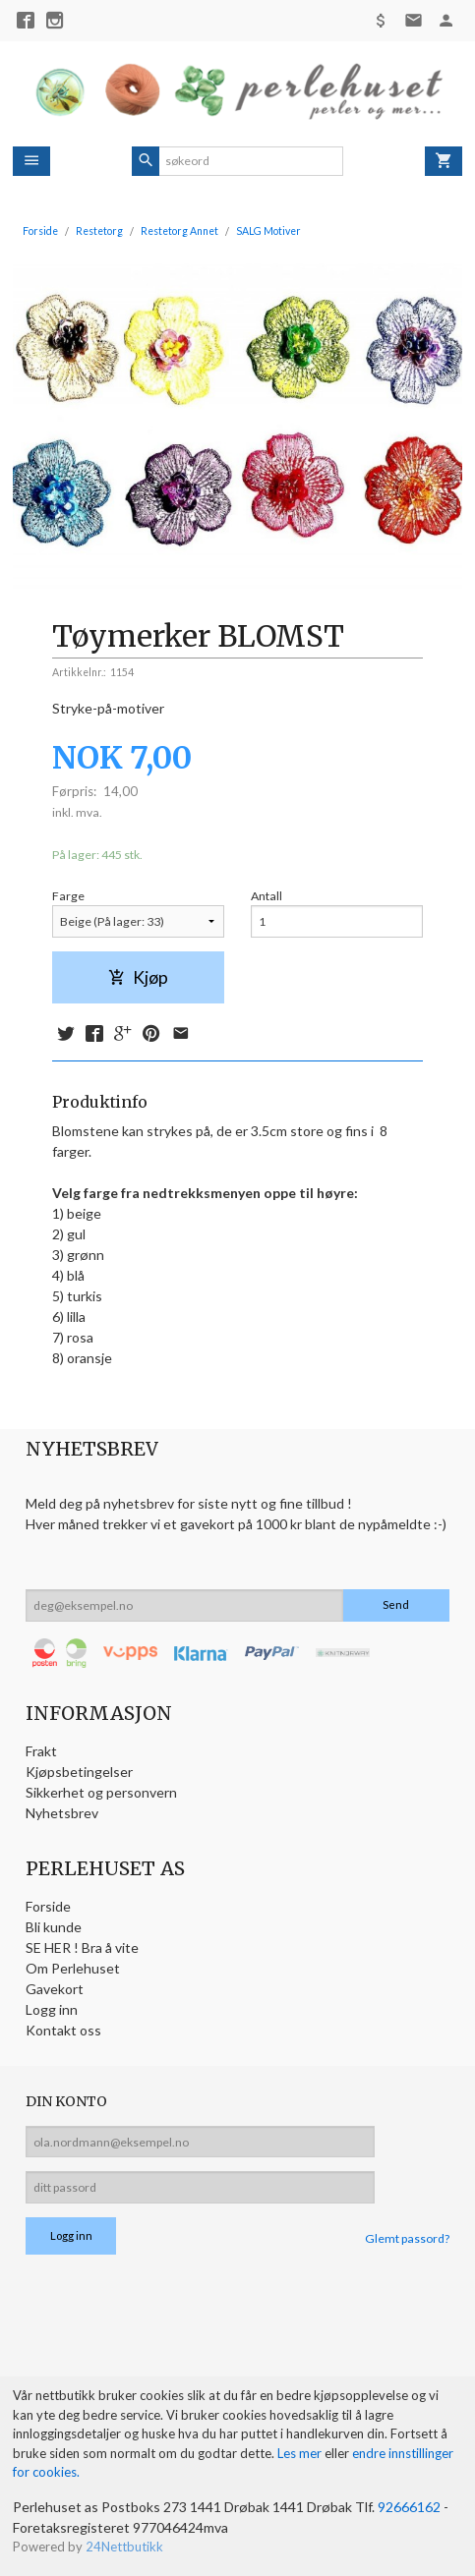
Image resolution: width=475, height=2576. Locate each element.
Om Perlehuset (73, 1968)
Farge (68, 895)
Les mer (301, 2453)
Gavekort (55, 1988)
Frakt (41, 1751)
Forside (40, 231)
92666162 (409, 2506)
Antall (266, 895)
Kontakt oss (63, 2030)
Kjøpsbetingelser (79, 1771)
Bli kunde (54, 1926)
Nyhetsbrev (62, 1812)
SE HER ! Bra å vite (82, 1947)
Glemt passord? (407, 2238)
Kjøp (138, 977)
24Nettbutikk (124, 2546)
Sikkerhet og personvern (101, 1792)
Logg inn (52, 2009)
